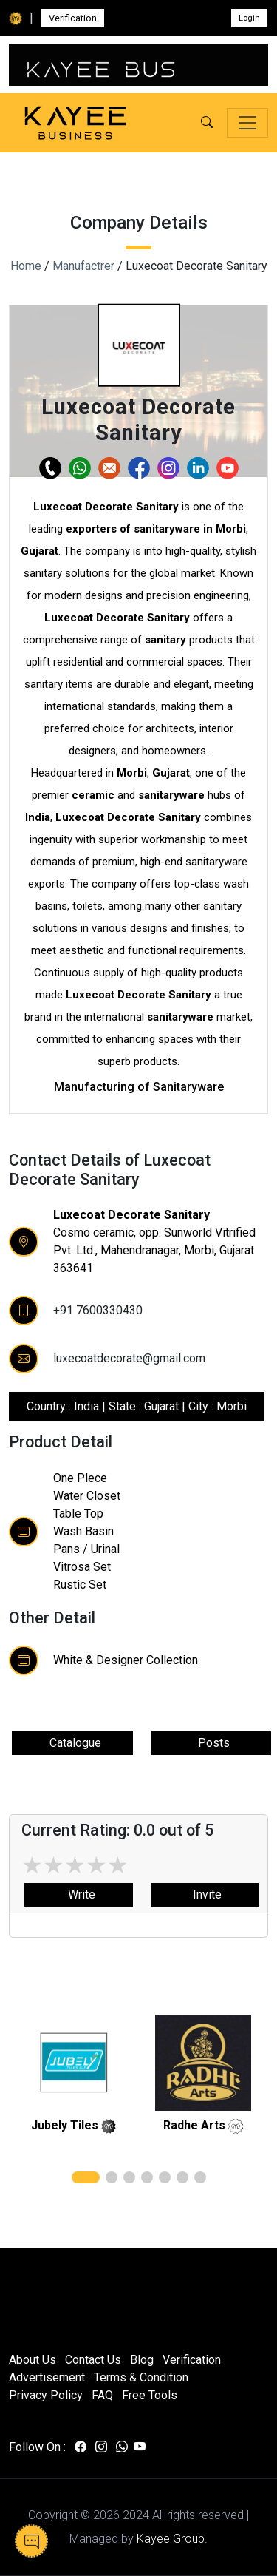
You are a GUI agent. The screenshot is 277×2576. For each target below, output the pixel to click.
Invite (204, 1894)
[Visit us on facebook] (80, 2447)
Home (25, 266)
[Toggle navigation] (247, 123)
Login (249, 18)
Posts (211, 1743)
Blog (142, 2360)
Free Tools (149, 2395)
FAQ (102, 2395)
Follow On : (37, 2447)
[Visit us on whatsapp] (122, 2447)
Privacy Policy (46, 2395)
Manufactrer (83, 266)
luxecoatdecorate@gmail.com (129, 1358)
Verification (73, 18)
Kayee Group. (172, 2539)
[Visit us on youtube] (140, 2447)
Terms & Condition (141, 2377)
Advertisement (47, 2377)
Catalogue (72, 1743)
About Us (32, 2360)
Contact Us (93, 2360)
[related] (74, 2063)
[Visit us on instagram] (101, 2447)
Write (78, 1894)
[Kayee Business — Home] (75, 123)
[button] (207, 123)
